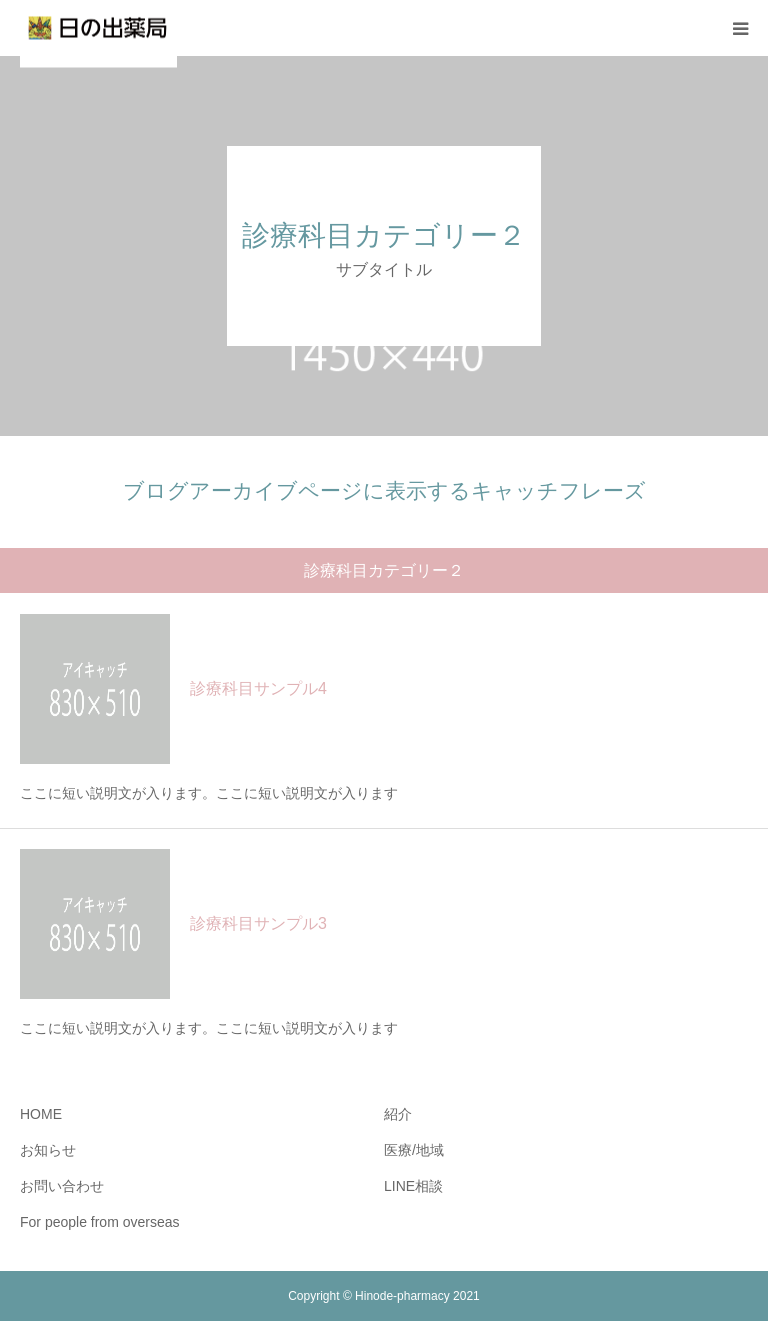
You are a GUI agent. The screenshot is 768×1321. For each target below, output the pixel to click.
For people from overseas (100, 1222)
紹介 (398, 1114)
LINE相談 (413, 1186)
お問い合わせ (62, 1186)
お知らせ (48, 1150)
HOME (41, 1114)
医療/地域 (414, 1150)
